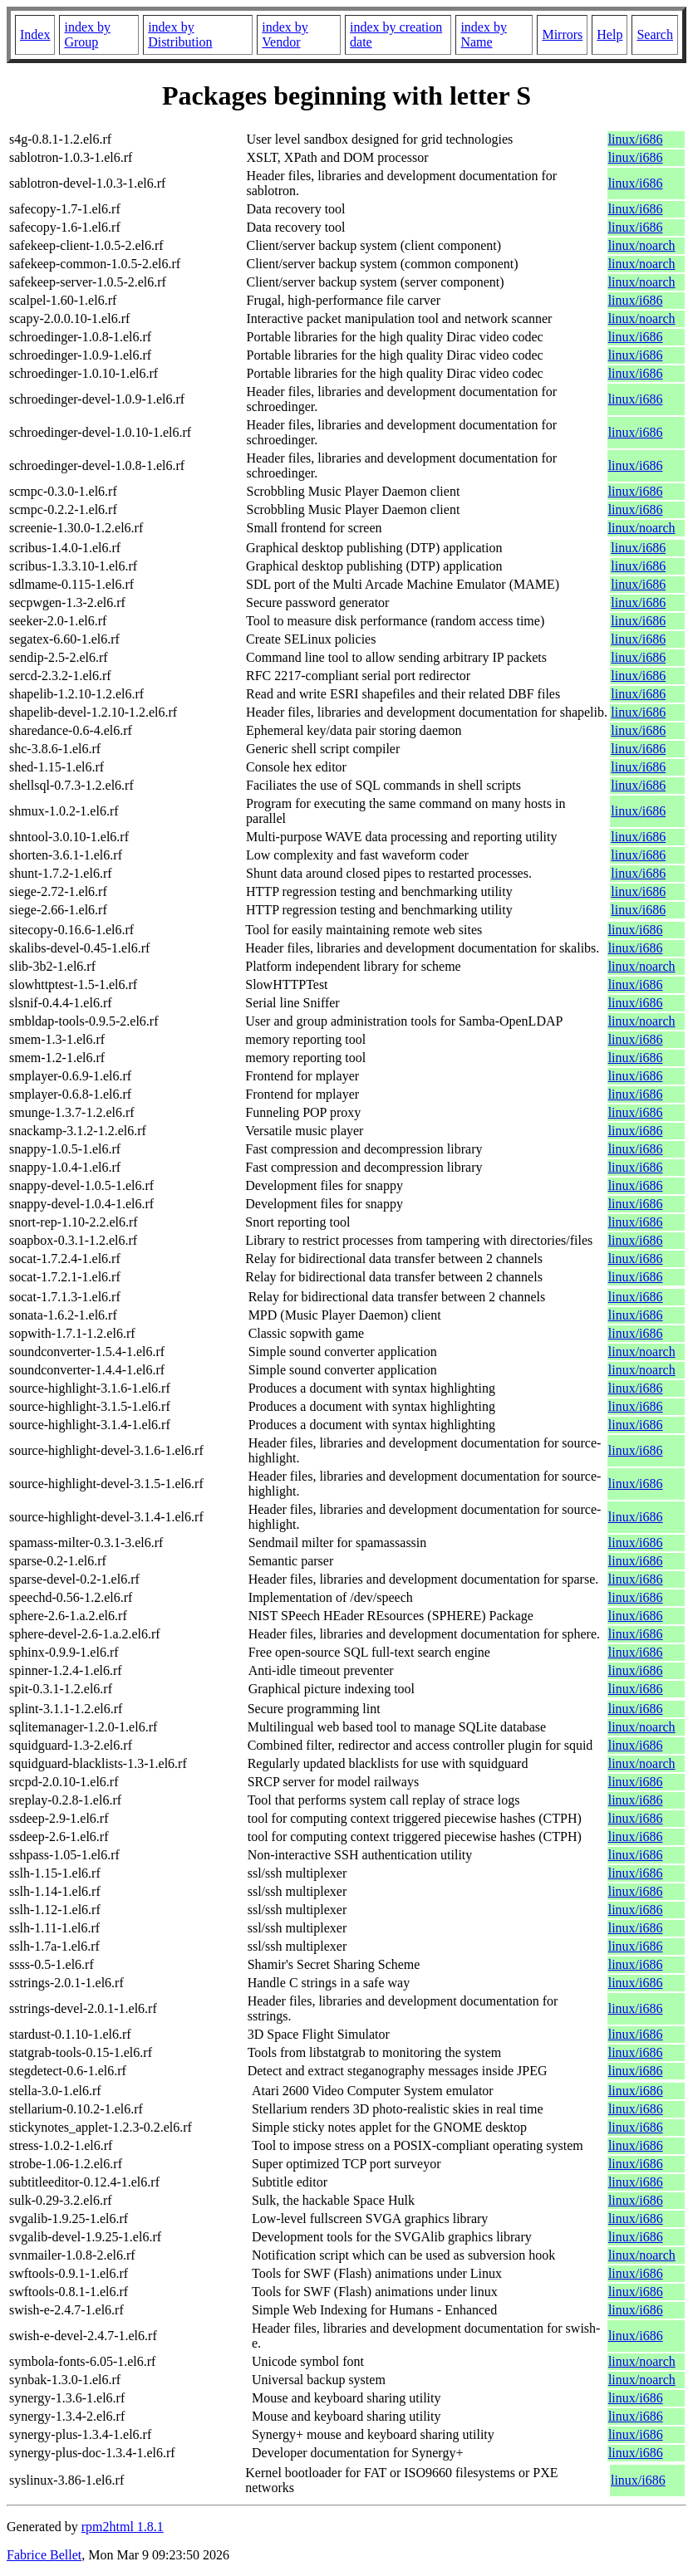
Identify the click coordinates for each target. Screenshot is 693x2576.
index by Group (87, 34)
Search (654, 34)
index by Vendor (285, 34)
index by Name (483, 34)
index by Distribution (180, 34)
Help (609, 34)
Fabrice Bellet (44, 2555)
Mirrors (562, 34)
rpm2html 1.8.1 (122, 2527)
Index (35, 34)
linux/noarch (642, 245)
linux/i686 (635, 139)
